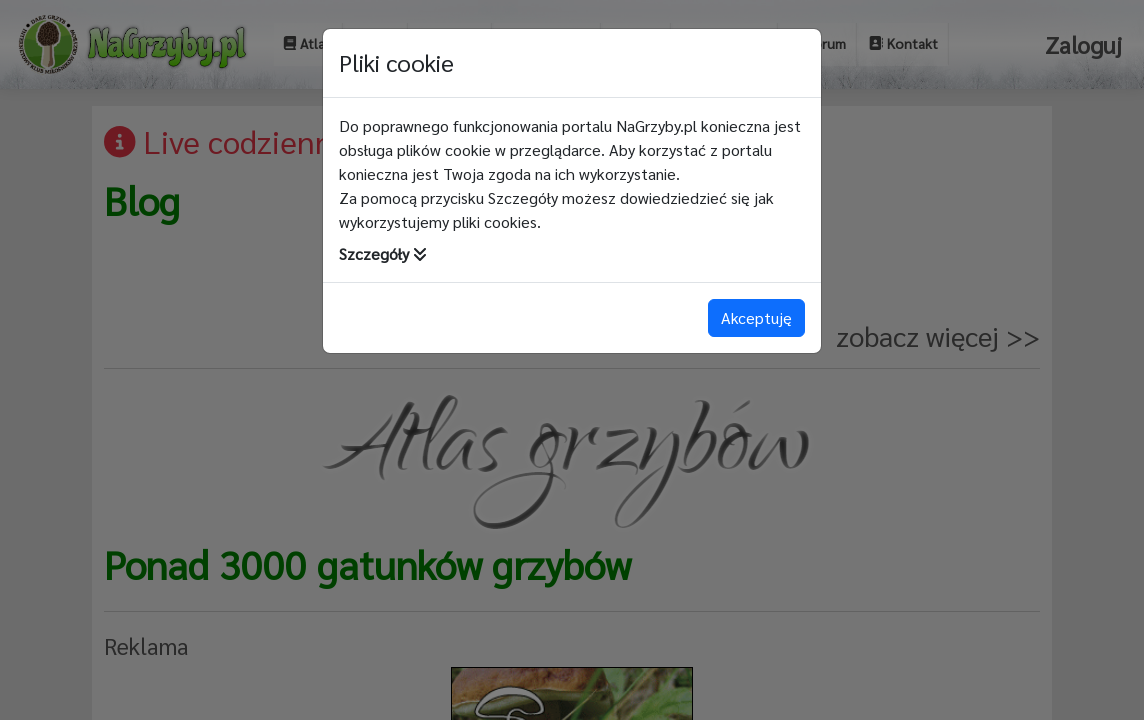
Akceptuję (756, 317)
